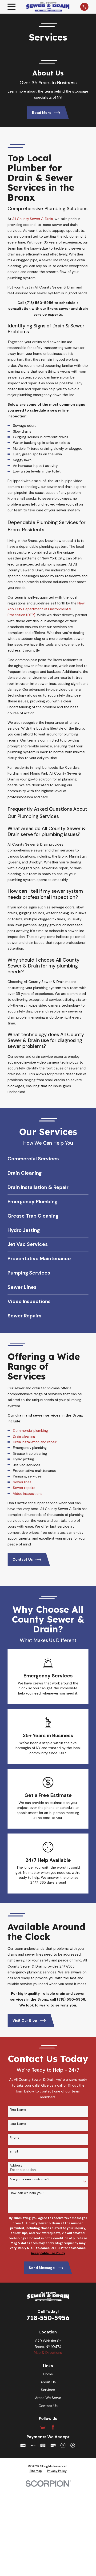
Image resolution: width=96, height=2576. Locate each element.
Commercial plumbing (30, 1430)
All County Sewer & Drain (32, 219)
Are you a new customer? (29, 2179)
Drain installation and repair (34, 1442)
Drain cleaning (24, 1436)
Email (14, 2151)
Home (48, 2374)
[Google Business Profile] (42, 2427)
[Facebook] (53, 2427)
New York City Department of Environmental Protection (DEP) (46, 609)
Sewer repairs (24, 1487)
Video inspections (27, 1493)
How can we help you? (27, 2193)
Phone (14, 2138)
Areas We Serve (48, 2398)
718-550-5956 (48, 2318)
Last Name (18, 2124)
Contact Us (48, 2406)
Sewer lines (22, 1482)
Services (48, 2390)
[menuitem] (35, 2471)
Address (16, 2165)
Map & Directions (48, 2352)
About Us (48, 2382)
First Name (18, 2110)
